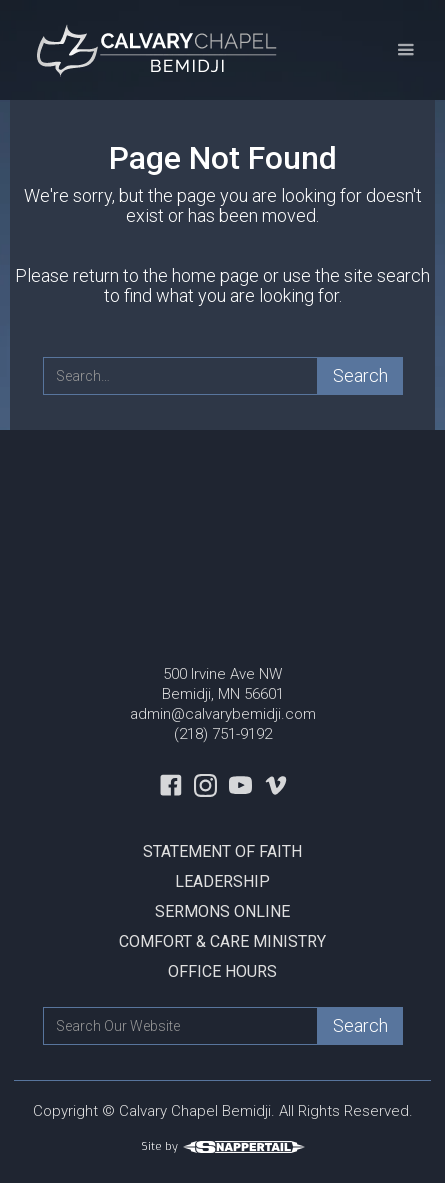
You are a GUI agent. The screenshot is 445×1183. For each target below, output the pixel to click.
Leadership (222, 881)
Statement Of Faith (222, 851)
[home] (155, 50)
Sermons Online (222, 911)
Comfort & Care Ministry (222, 941)
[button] (405, 50)
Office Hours (222, 971)
